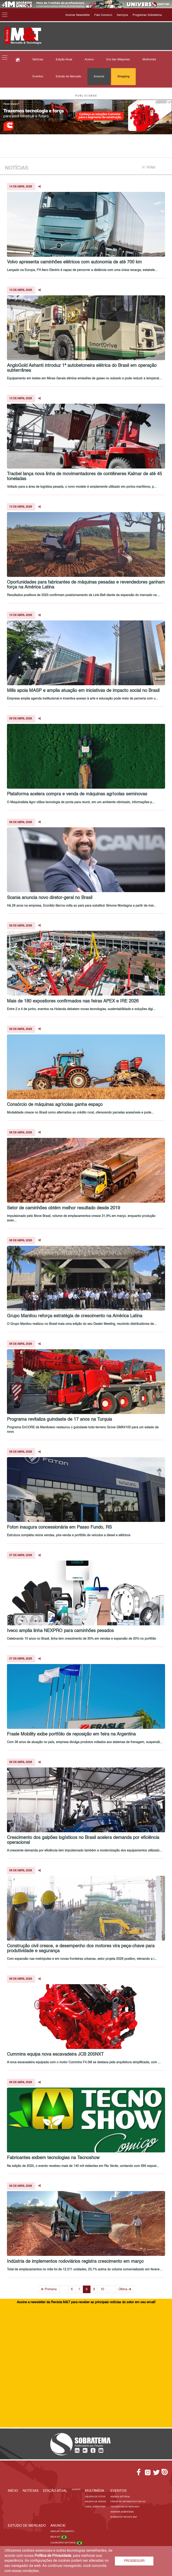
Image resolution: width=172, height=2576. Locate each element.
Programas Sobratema (147, 15)
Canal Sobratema (95, 2507)
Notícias (37, 59)
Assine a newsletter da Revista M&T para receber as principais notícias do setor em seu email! (86, 2302)
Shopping (123, 76)
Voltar (148, 167)
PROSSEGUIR (134, 2561)
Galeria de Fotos (95, 2497)
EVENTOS (118, 2490)
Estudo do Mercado (68, 76)
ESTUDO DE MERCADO (27, 2525)
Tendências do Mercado (124, 2507)
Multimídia (149, 59)
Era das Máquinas (118, 59)
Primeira (49, 2289)
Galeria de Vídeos (95, 2502)
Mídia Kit (55, 2537)
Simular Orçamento (62, 2531)
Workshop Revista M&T (123, 2517)
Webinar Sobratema (122, 2512)
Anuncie (99, 76)
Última (124, 2289)
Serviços (122, 15)
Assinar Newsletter (77, 15)
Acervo (89, 59)
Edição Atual (64, 59)
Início (13, 2490)
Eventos (37, 76)
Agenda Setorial (120, 2497)
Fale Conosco (103, 15)
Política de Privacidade (52, 2556)
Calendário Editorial (63, 2543)
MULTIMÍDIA (94, 2490)
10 (102, 2289)
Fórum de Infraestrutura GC (128, 2502)
